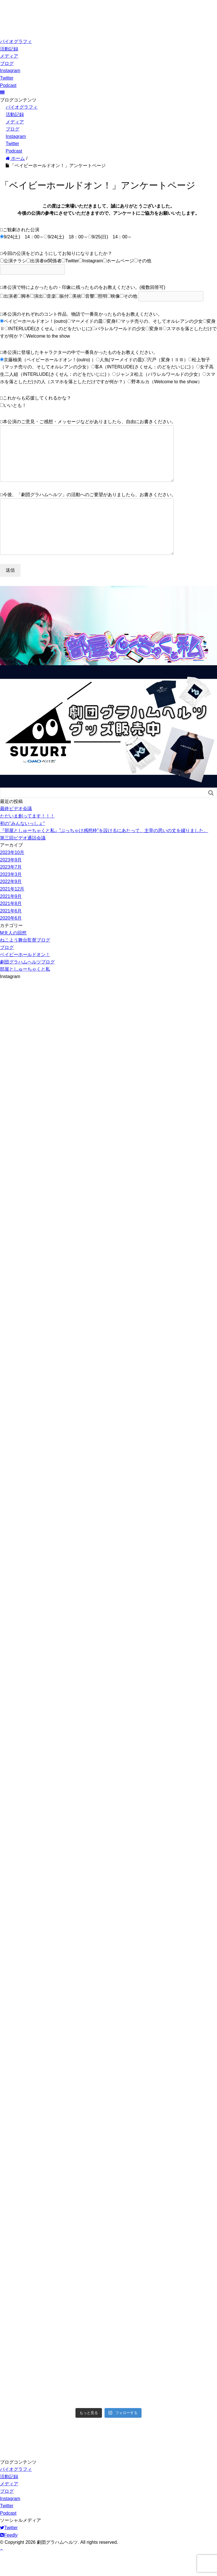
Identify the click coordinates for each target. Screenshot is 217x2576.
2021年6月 (11, 933)
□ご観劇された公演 (19, 229)
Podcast (8, 85)
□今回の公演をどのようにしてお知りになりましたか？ (56, 253)
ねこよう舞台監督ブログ (25, 962)
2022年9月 (11, 904)
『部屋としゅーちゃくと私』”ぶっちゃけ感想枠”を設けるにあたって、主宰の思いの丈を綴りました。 (104, 853)
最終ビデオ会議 (16, 831)
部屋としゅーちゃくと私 (25, 991)
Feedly (9, 2557)
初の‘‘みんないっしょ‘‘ (22, 846)
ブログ (7, 63)
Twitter (6, 78)
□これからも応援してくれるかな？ (35, 397)
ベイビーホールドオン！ (25, 977)
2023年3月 (11, 897)
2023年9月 (11, 882)
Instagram (10, 70)
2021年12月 (12, 911)
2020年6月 (11, 940)
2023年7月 (11, 889)
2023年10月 (12, 875)
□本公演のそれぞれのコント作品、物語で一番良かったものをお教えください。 (81, 314)
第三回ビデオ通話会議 (23, 860)
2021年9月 (11, 919)
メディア (9, 56)
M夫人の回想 (13, 955)
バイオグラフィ (16, 41)
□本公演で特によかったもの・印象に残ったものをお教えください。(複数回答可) (82, 287)
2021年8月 (11, 926)
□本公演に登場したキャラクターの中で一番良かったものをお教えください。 (79, 352)
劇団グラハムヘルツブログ (27, 984)
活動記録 (9, 48)
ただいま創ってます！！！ (27, 838)
